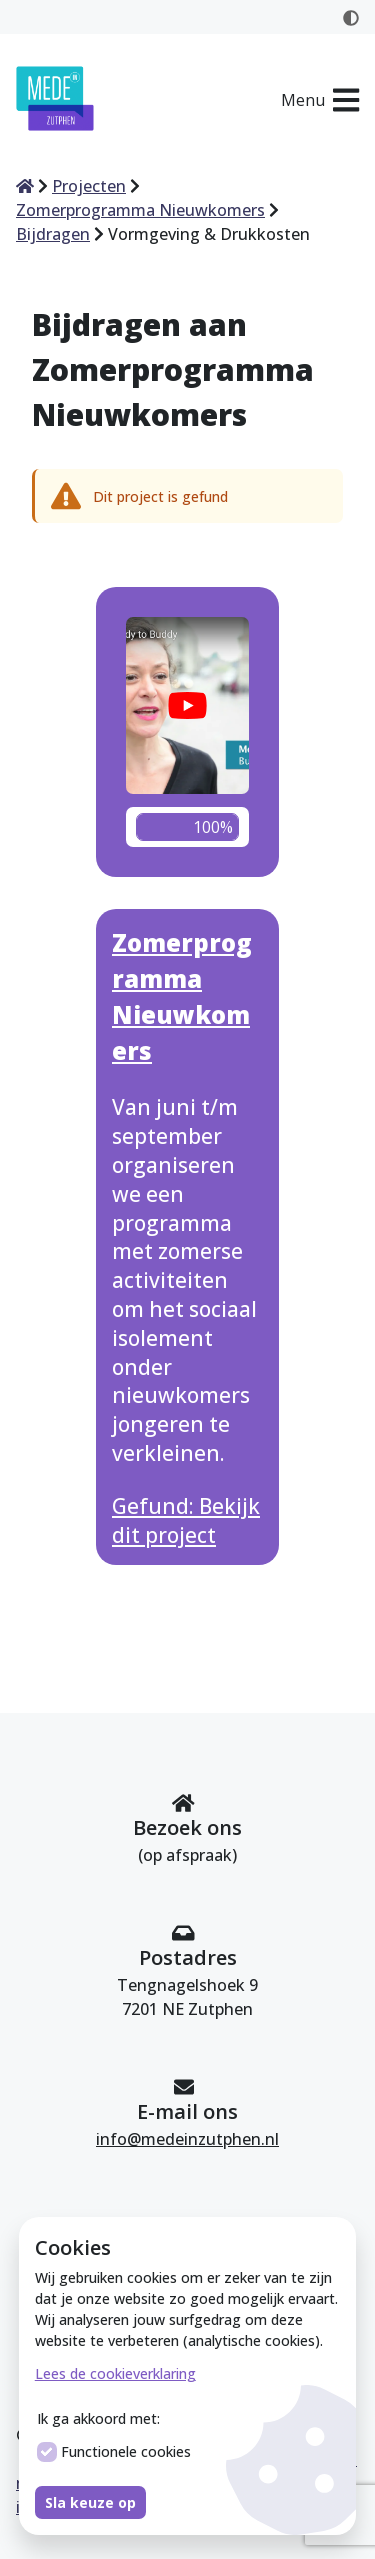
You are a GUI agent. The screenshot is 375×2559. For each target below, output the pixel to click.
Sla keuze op (90, 2502)
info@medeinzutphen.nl (187, 2139)
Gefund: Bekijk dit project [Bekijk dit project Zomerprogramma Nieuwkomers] (186, 1520)
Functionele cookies (114, 2452)
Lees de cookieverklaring (115, 2373)
